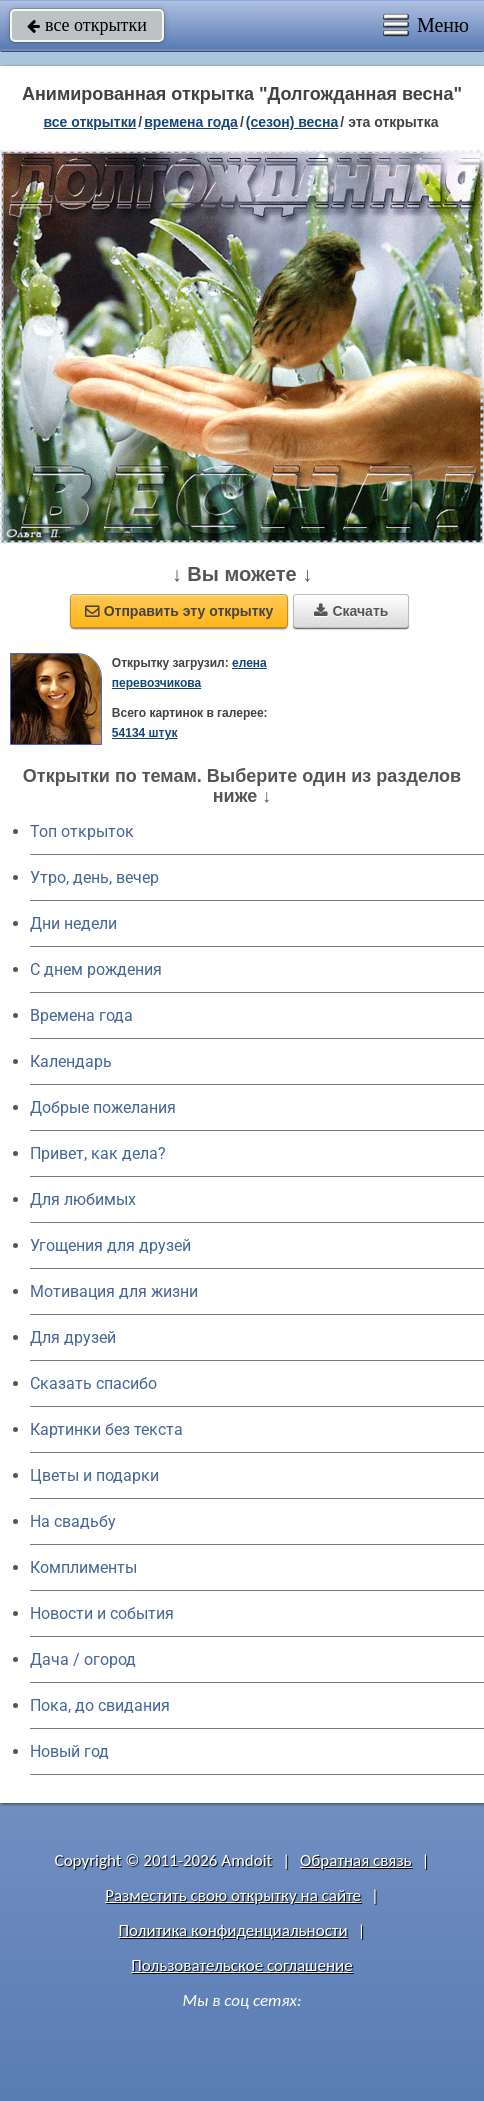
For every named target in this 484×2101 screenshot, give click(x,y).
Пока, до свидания (100, 1705)
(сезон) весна (292, 122)
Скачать (351, 611)
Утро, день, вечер (94, 877)
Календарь (71, 1061)
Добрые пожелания (103, 1107)
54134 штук (145, 733)
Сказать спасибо (93, 1383)
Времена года (81, 1015)
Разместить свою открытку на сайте (233, 1895)
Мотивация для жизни (114, 1291)
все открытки (87, 25)
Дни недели (73, 923)
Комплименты (83, 1567)
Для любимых (83, 1199)
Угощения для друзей (110, 1245)
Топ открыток (82, 831)
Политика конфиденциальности (233, 1930)
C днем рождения (96, 969)
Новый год (69, 1751)
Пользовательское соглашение (241, 1965)
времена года (191, 122)
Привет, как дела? (98, 1153)
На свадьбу (73, 1521)
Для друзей (73, 1337)
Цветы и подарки (94, 1475)
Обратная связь (356, 1860)
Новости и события (102, 1613)
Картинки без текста (106, 1429)
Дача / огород (83, 1659)
